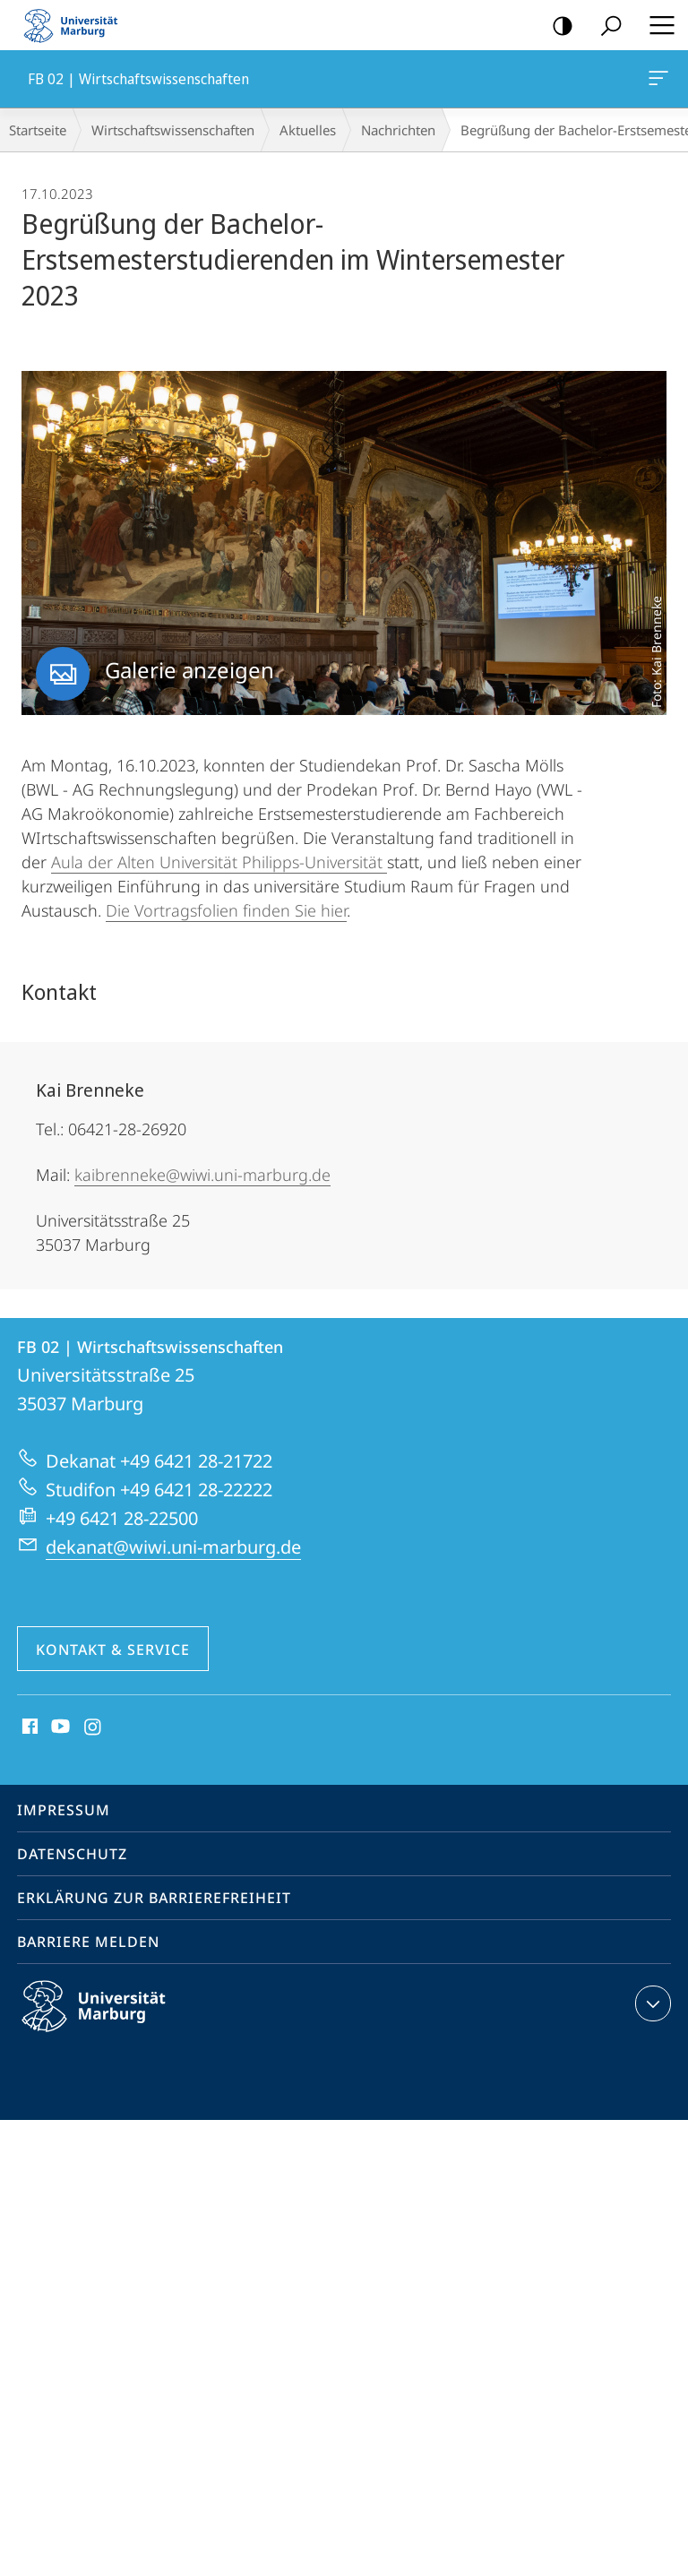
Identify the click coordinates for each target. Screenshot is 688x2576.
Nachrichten (398, 130)
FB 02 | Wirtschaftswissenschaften (656, 81)
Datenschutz (72, 1854)
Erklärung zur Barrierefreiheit (154, 1898)
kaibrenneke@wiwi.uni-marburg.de (202, 1174)
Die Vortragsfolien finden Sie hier (226, 910)
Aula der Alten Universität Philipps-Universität (219, 862)
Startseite (37, 130)
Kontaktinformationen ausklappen (650, 2003)
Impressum (63, 1810)
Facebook (28, 1727)
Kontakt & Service (113, 1649)
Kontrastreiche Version (556, 26)
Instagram (93, 1727)
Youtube (58, 1727)
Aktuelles (308, 130)
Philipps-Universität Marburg (109, 2020)
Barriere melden (88, 1941)
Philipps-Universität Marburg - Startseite (76, 25)
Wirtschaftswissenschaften (172, 130)
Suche (605, 26)
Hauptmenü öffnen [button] (656, 25)
